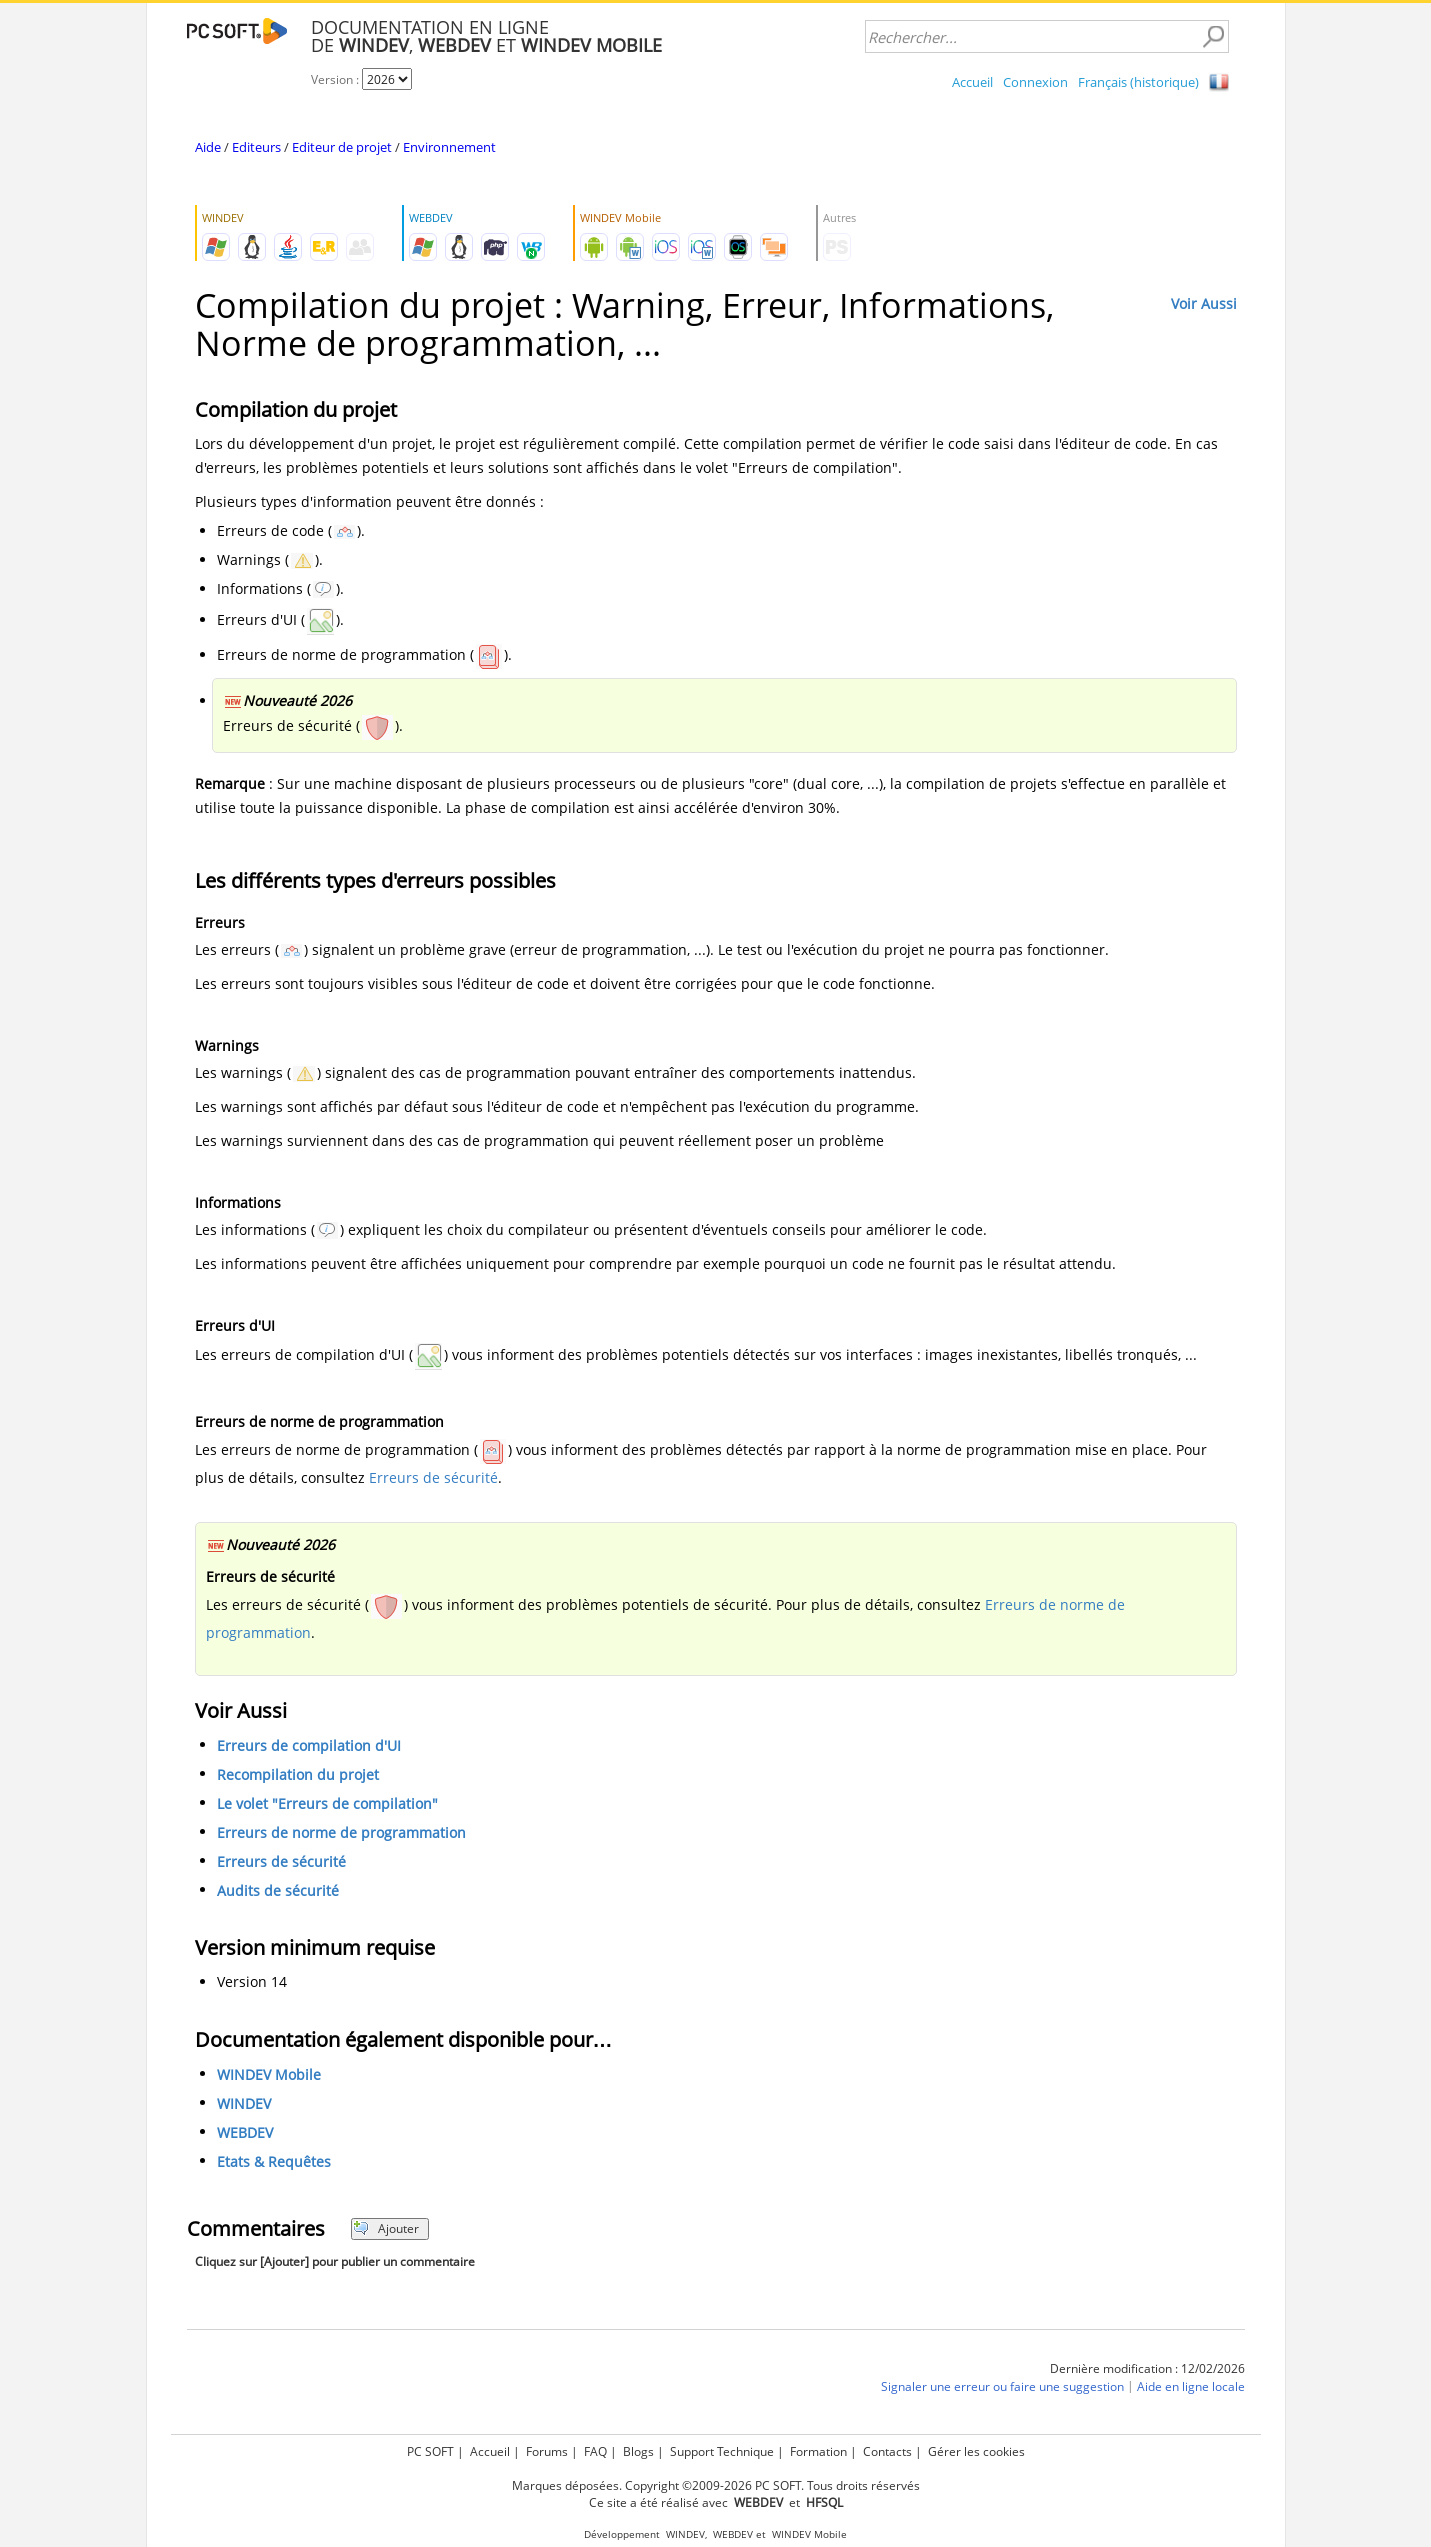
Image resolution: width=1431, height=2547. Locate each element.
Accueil (972, 82)
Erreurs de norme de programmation (341, 1832)
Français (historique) (1138, 82)
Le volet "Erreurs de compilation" (327, 1803)
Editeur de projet (342, 147)
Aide (208, 147)
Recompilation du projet (298, 1774)
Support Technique (722, 2451)
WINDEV (244, 2103)
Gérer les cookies (976, 2451)
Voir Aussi (1204, 303)
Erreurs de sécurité (433, 1477)
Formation (818, 2451)
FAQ (595, 2451)
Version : (336, 79)
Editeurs (256, 147)
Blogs (638, 2451)
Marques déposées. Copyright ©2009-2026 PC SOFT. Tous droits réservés (716, 2485)
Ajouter (386, 2228)
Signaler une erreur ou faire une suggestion (1002, 2386)
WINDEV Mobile (269, 2074)
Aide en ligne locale (1191, 2386)
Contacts (887, 2451)
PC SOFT (430, 2451)
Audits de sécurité (278, 1890)
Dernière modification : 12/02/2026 (1147, 2368)
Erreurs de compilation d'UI (309, 1745)
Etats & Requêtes (274, 2161)
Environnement (449, 147)
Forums (547, 2451)
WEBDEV (245, 2132)
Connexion (1035, 82)
